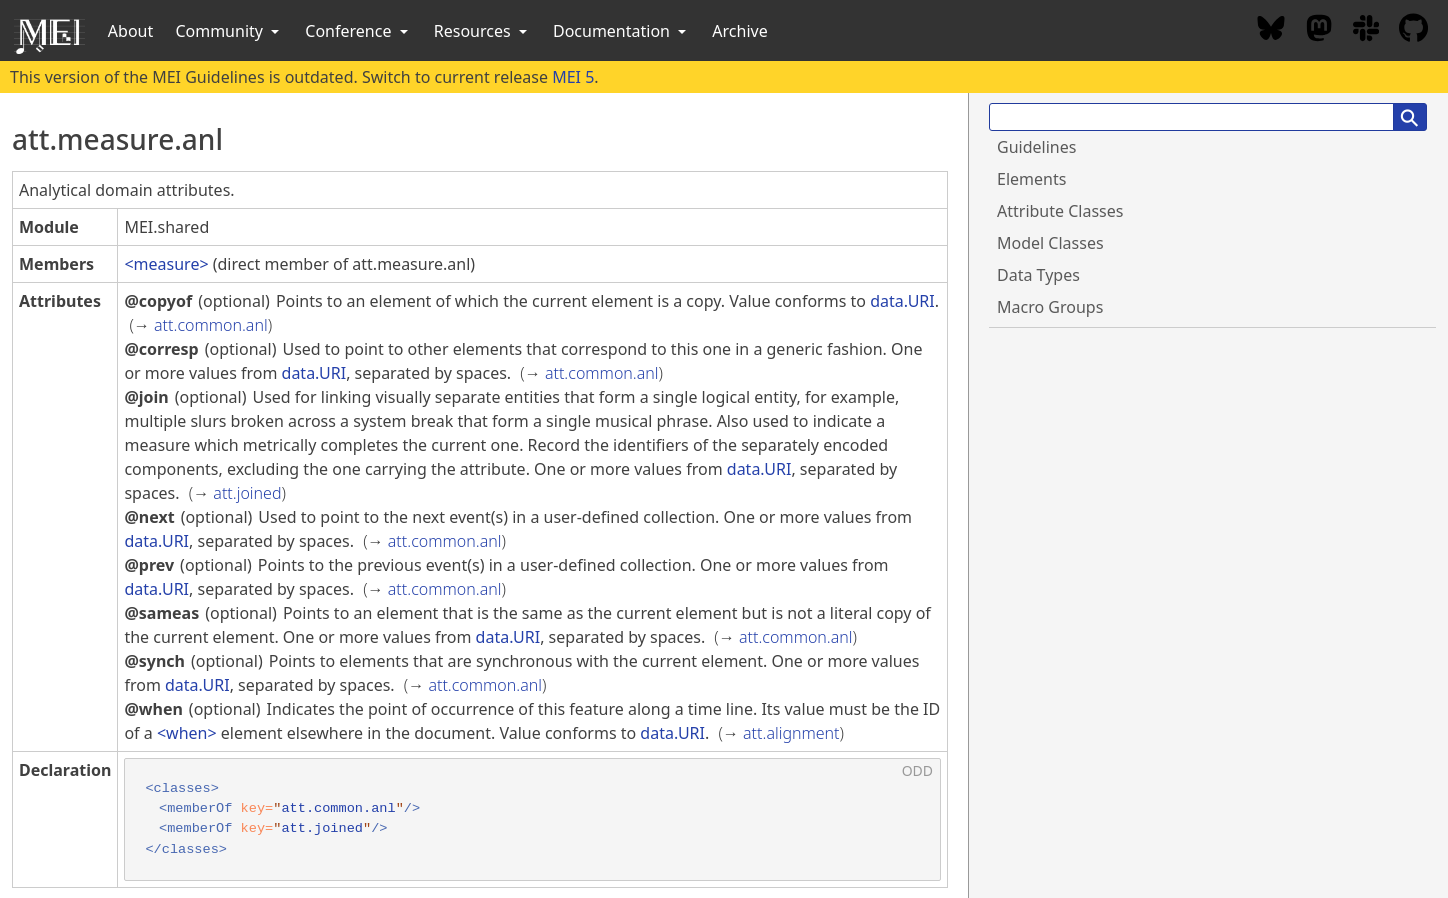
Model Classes (1050, 243)
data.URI (902, 301)
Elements (1031, 179)
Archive (739, 31)
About (130, 31)
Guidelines (1036, 147)
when (186, 733)
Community (229, 31)
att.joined (247, 493)
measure (167, 264)
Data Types (1038, 275)
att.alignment (791, 733)
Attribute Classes (1060, 211)
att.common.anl (211, 325)
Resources (482, 31)
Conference (358, 31)
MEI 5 (573, 77)
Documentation (621, 31)
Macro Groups (1050, 307)
